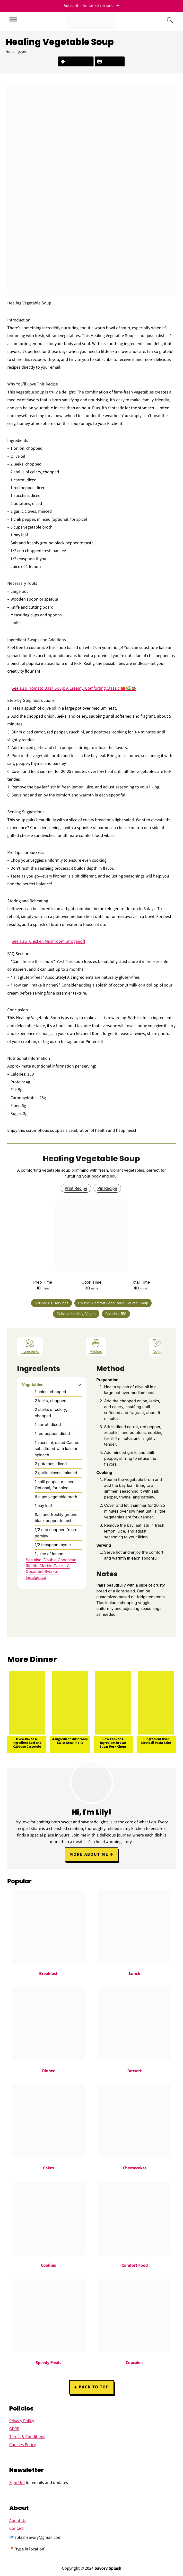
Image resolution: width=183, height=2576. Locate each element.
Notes (157, 1346)
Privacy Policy (21, 2421)
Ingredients (30, 1346)
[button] (79, 1384)
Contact (16, 2528)
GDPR (14, 2429)
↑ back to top (91, 2387)
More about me (89, 1854)
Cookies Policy (22, 2445)
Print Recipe (110, 61)
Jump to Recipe (75, 61)
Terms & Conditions (27, 2437)
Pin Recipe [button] (107, 1188)
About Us (17, 2521)
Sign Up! (17, 2483)
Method (96, 1346)
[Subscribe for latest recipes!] (91, 6)
